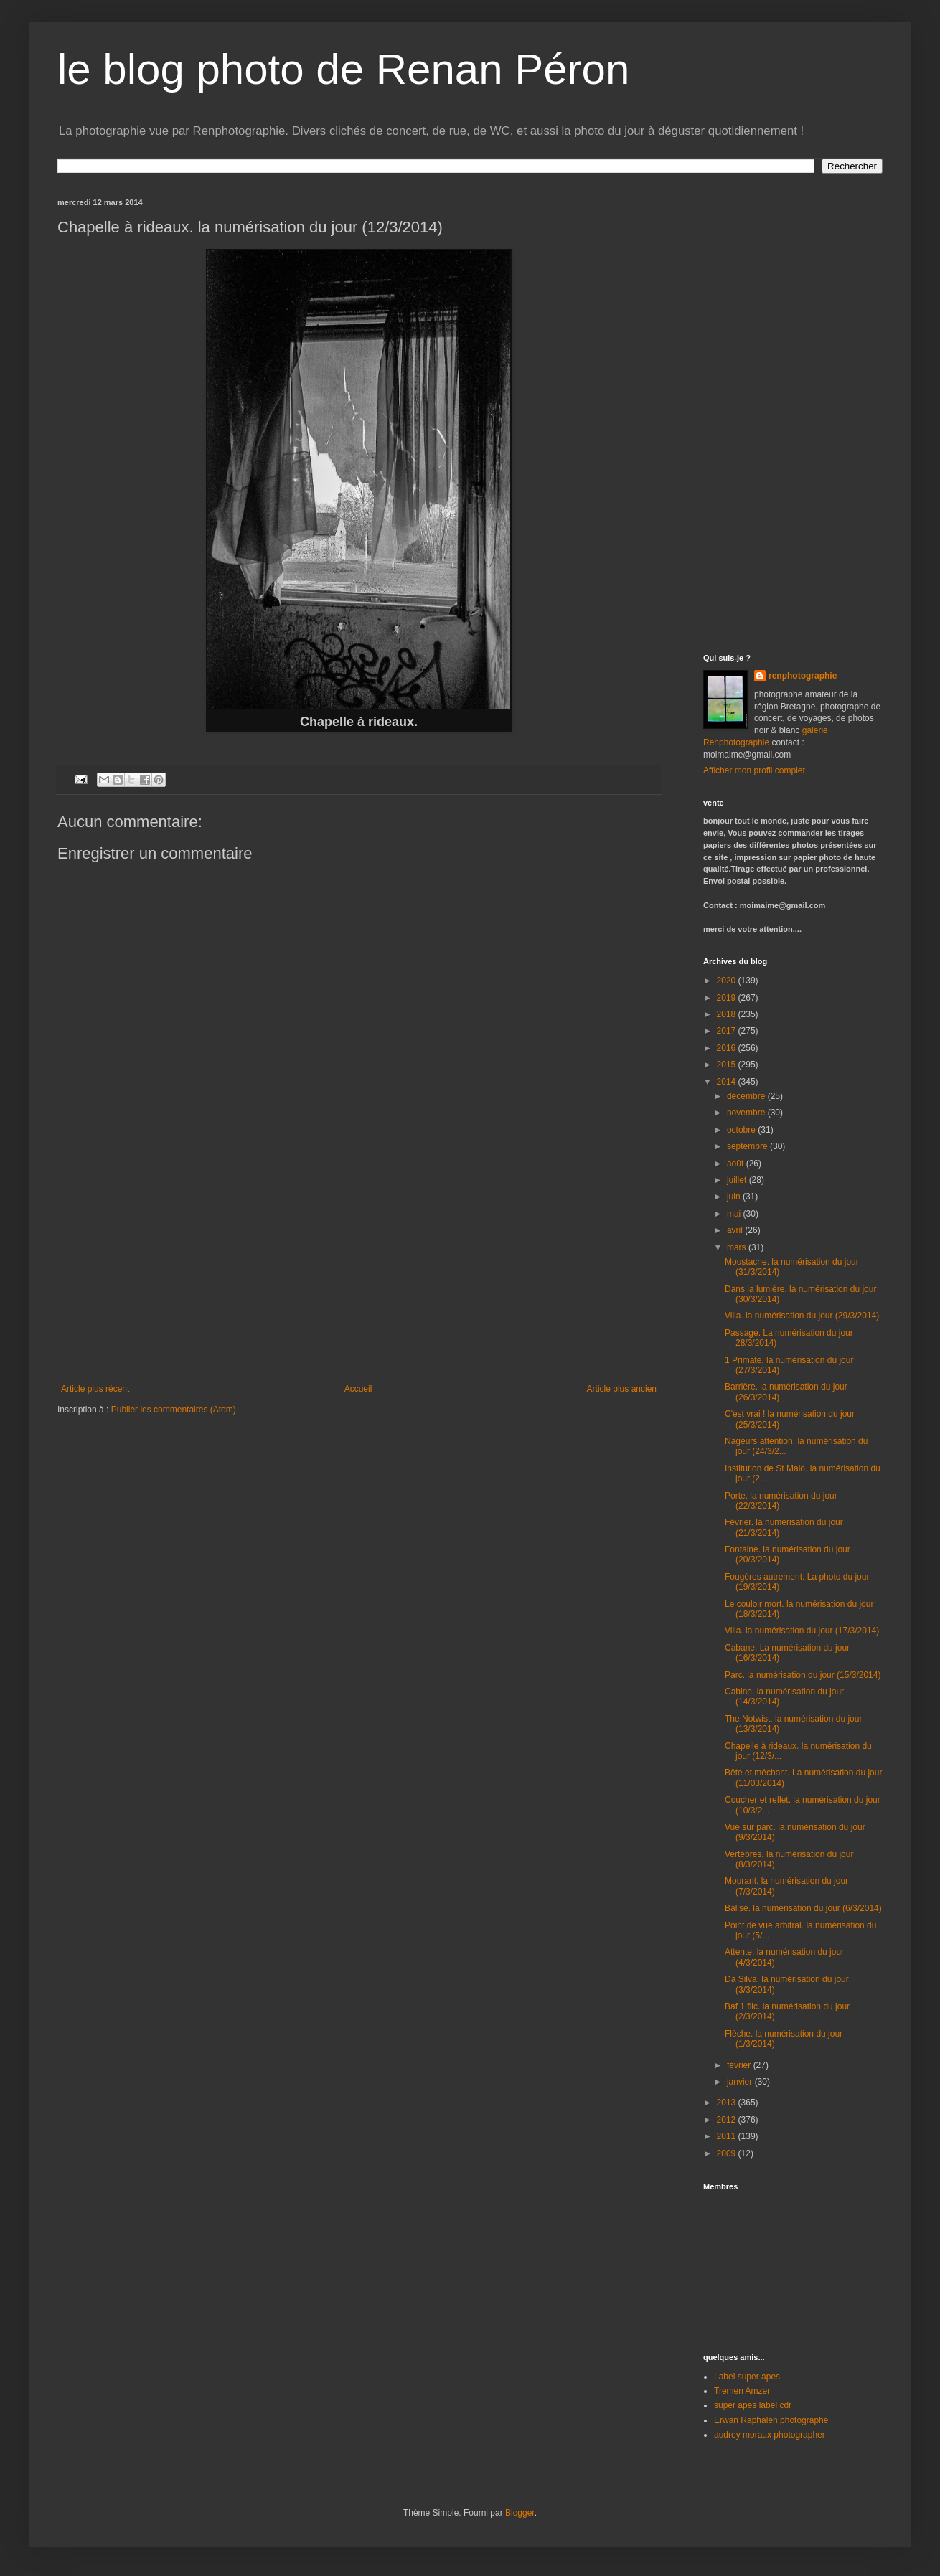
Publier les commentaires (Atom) (173, 1410)
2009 (727, 2153)
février (740, 2065)
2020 (727, 981)
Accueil (358, 1389)
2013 (727, 2103)
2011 (727, 2136)
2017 (727, 1031)
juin (735, 1197)
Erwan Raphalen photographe (771, 2420)
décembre (747, 1096)
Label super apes (747, 2377)
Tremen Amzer (742, 2391)
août (736, 1164)
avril (736, 1230)
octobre (742, 1130)
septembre (748, 1146)
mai (735, 1214)
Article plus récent (95, 1389)
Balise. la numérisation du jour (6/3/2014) (803, 1908)
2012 (727, 2120)
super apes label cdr (752, 2405)
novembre (747, 1113)
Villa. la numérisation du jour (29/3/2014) (802, 1316)
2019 (727, 998)
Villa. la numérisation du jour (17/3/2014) (802, 1631)
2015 (727, 1065)
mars (737, 1247)
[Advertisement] (358, 1276)
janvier (741, 2082)
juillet (738, 1180)
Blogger (520, 2513)
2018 (727, 1014)
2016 (727, 1048)
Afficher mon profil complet (754, 770)
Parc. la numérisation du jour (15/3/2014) (802, 1675)
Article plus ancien (622, 1389)
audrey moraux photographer (769, 2435)
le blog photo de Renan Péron (343, 69)
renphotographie (803, 676)
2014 (727, 1082)
